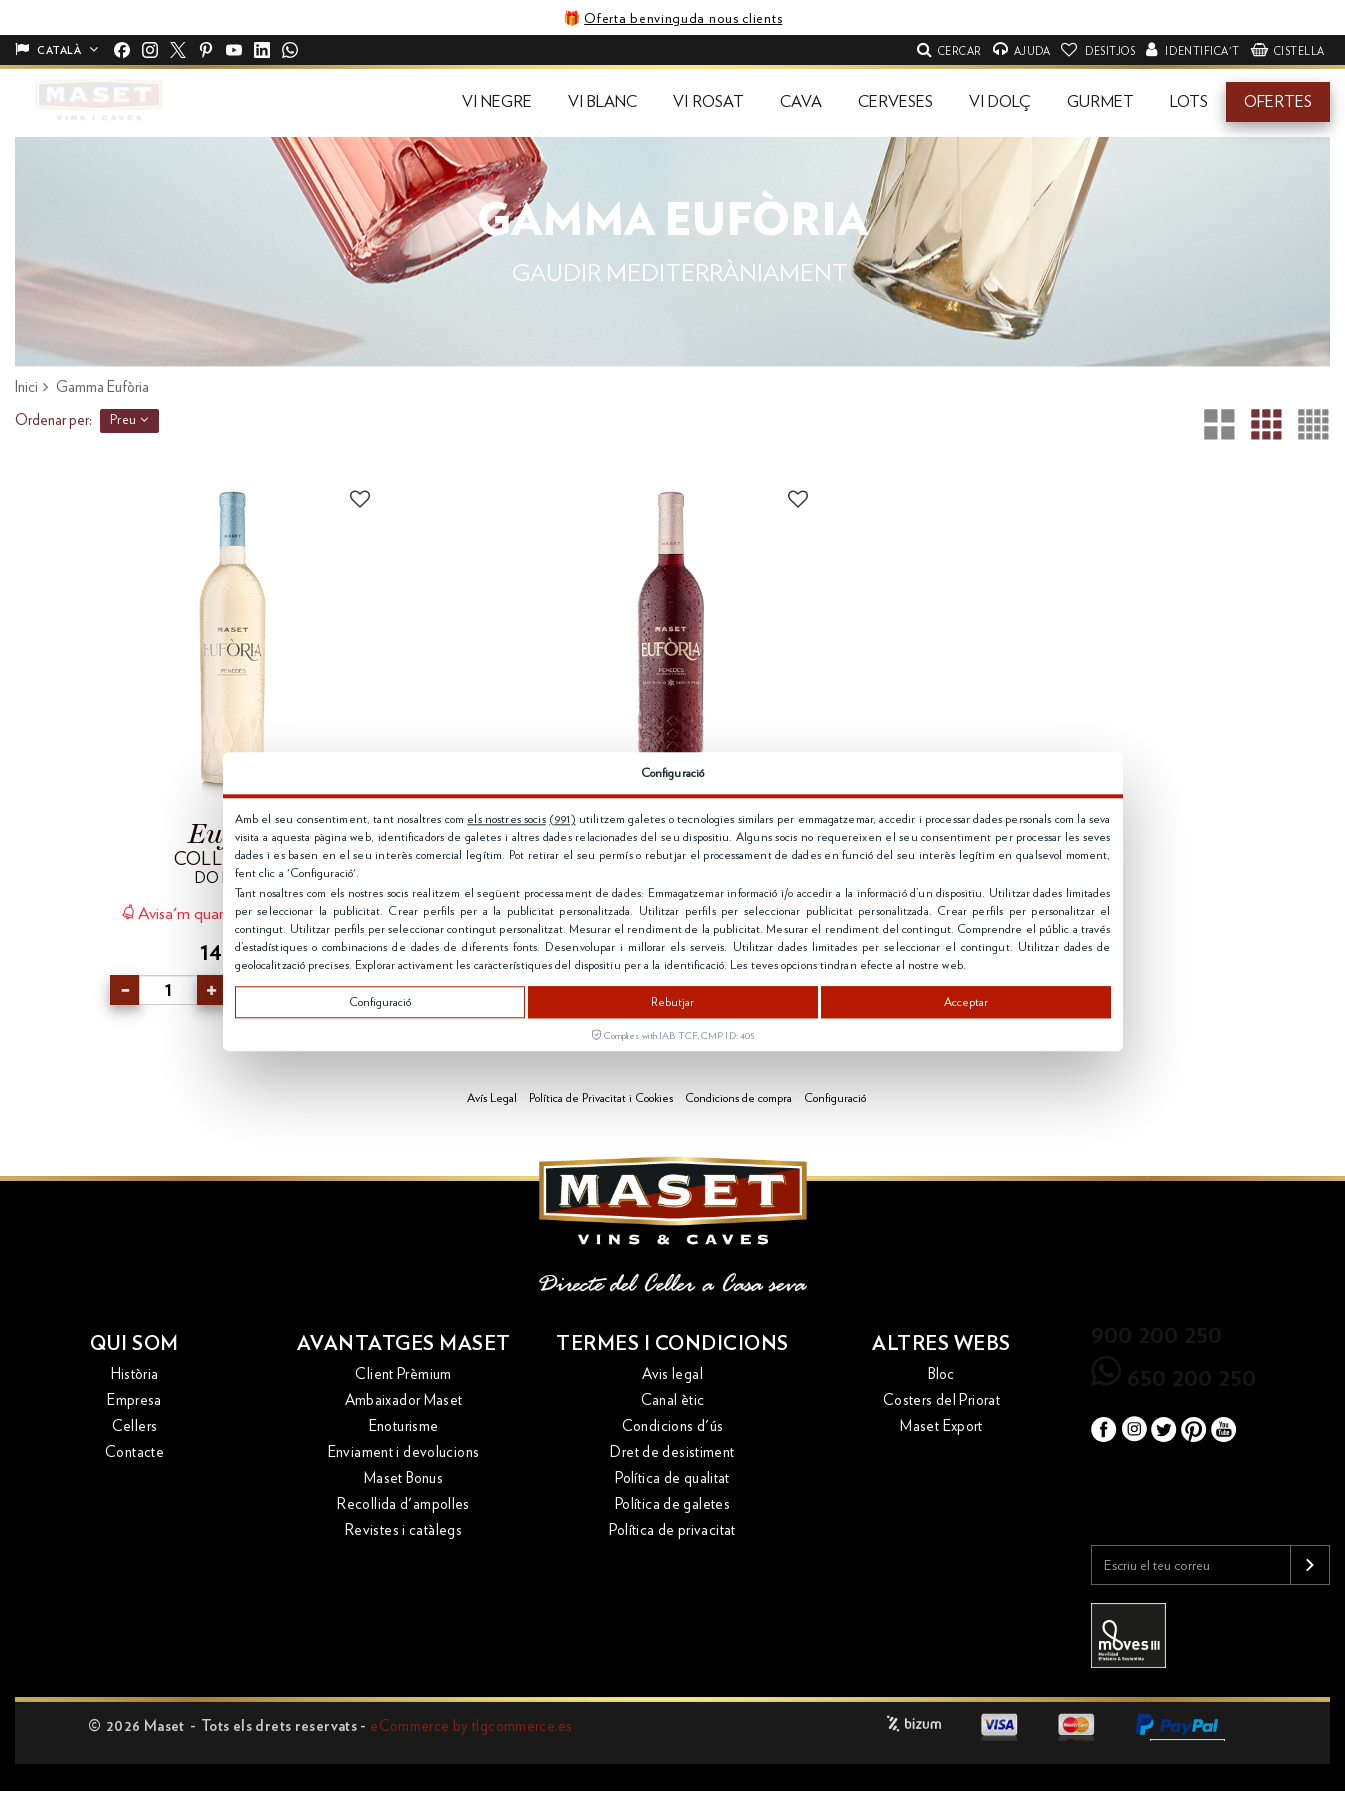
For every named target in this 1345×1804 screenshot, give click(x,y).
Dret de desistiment (672, 1452)
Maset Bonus (403, 1478)
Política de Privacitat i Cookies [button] (601, 1098)
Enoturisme (404, 1426)
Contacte (134, 1452)
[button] (497, 102)
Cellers (135, 1426)
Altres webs (941, 1344)
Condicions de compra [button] (738, 1098)
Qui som (134, 1344)
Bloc (941, 1374)
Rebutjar (672, 1003)
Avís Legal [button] (492, 1098)
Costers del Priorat (941, 1400)
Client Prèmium (403, 1374)
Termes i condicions (672, 1344)
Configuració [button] (835, 1098)
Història (135, 1374)
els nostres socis (506, 819)
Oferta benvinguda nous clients (683, 19)
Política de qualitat (672, 1478)
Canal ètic (673, 1400)
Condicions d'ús (673, 1426)
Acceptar (966, 1003)
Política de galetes (672, 1504)
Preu (129, 420)
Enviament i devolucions (404, 1452)
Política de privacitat (672, 1530)
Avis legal (672, 1374)
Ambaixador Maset (404, 1400)
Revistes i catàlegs (403, 1530)
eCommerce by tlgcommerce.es (471, 1726)
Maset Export (941, 1426)
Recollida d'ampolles (403, 1504)
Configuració (380, 1003)
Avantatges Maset (404, 1344)
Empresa (134, 1400)
